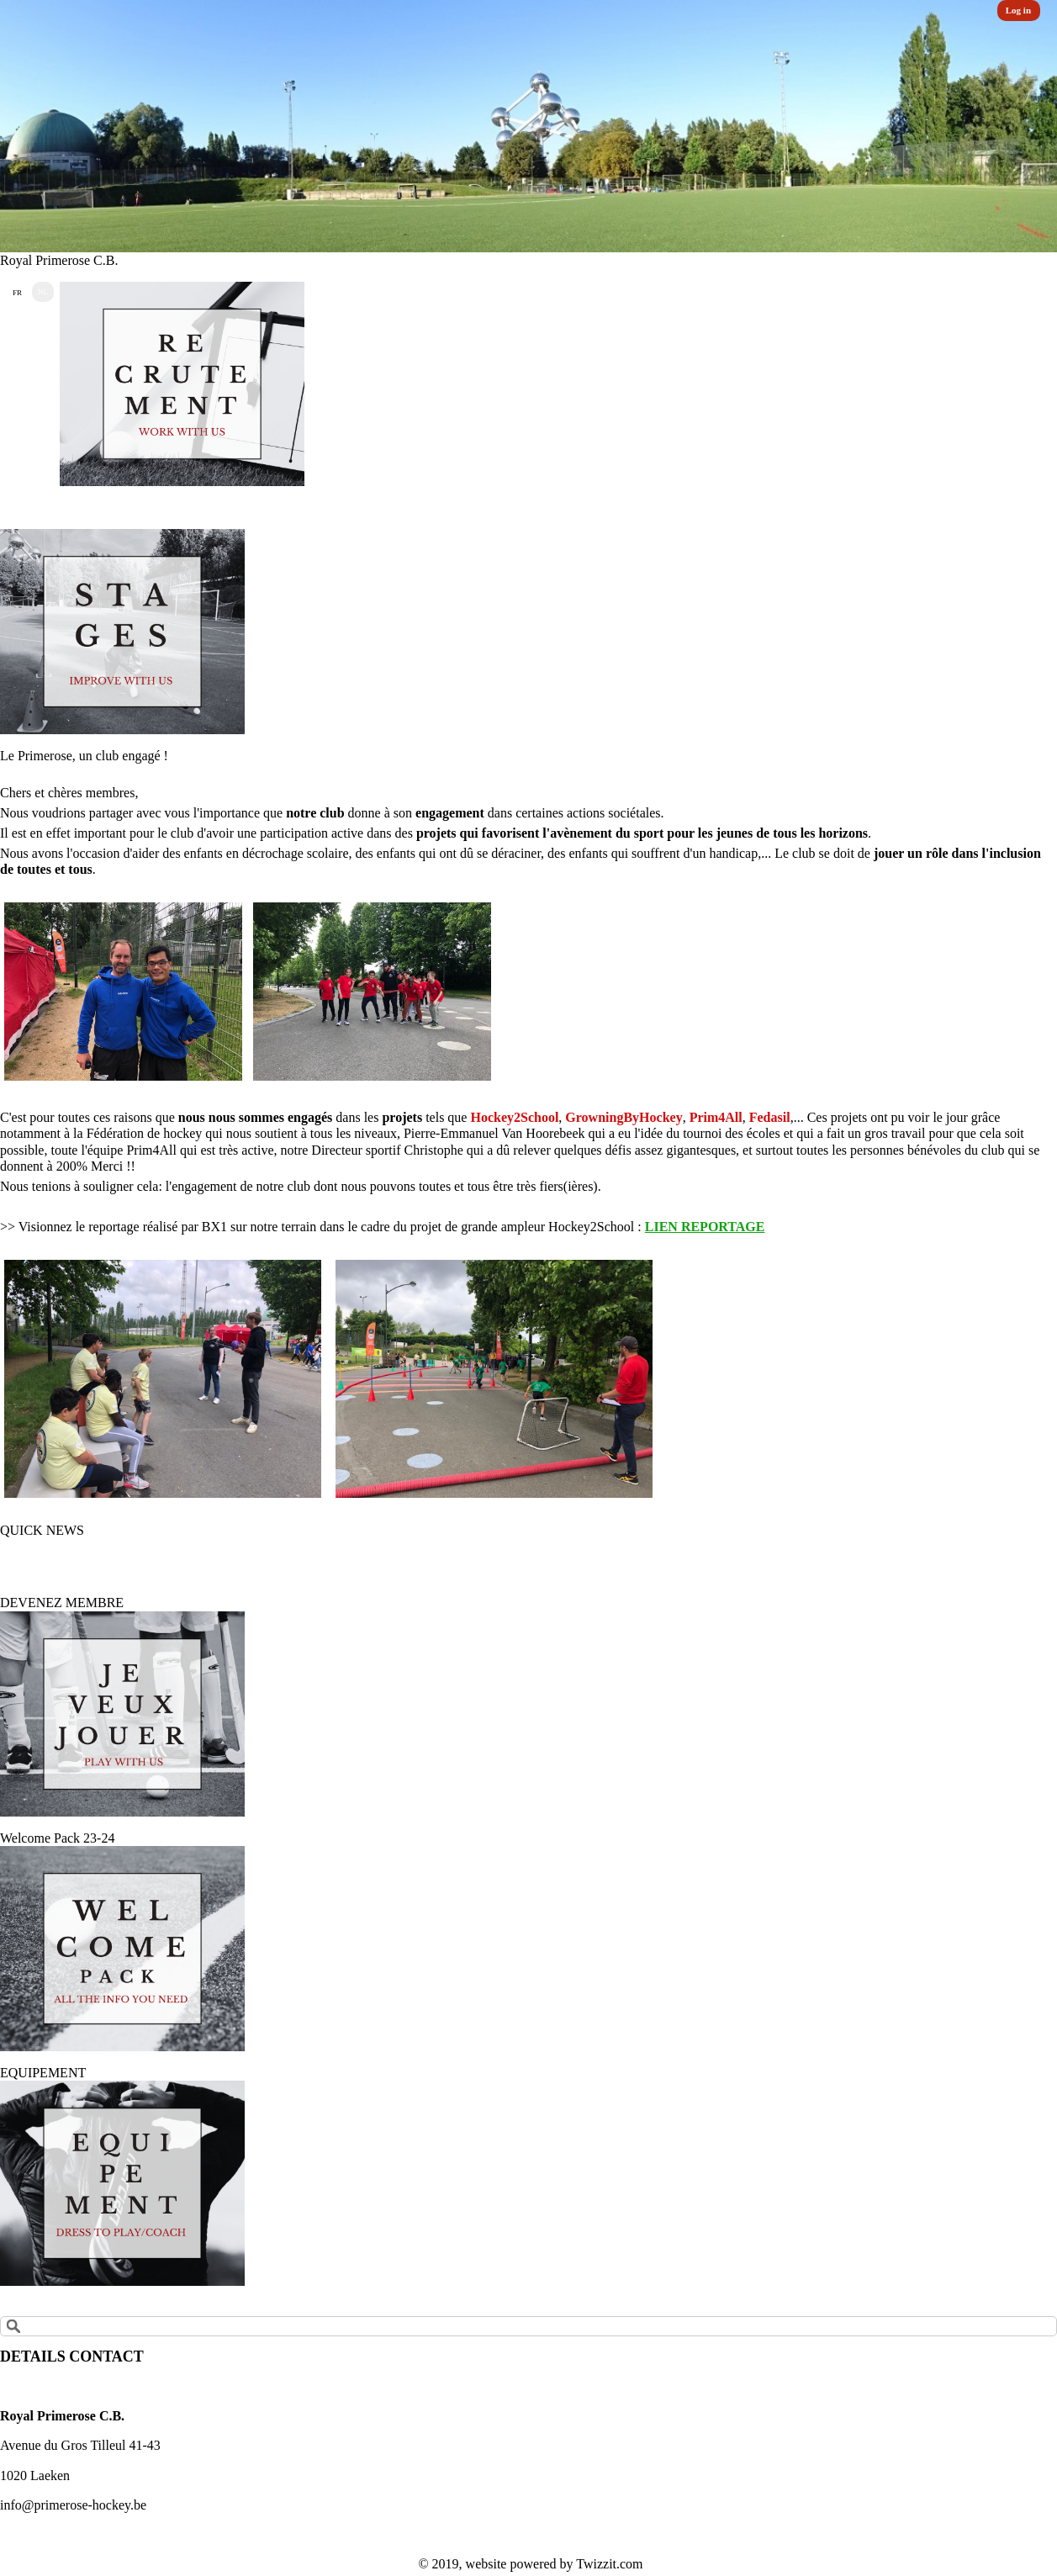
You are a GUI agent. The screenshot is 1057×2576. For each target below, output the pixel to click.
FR (17, 292)
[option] (528, 126)
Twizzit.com (609, 2564)
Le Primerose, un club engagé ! (84, 755)
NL (43, 292)
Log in (1018, 10)
